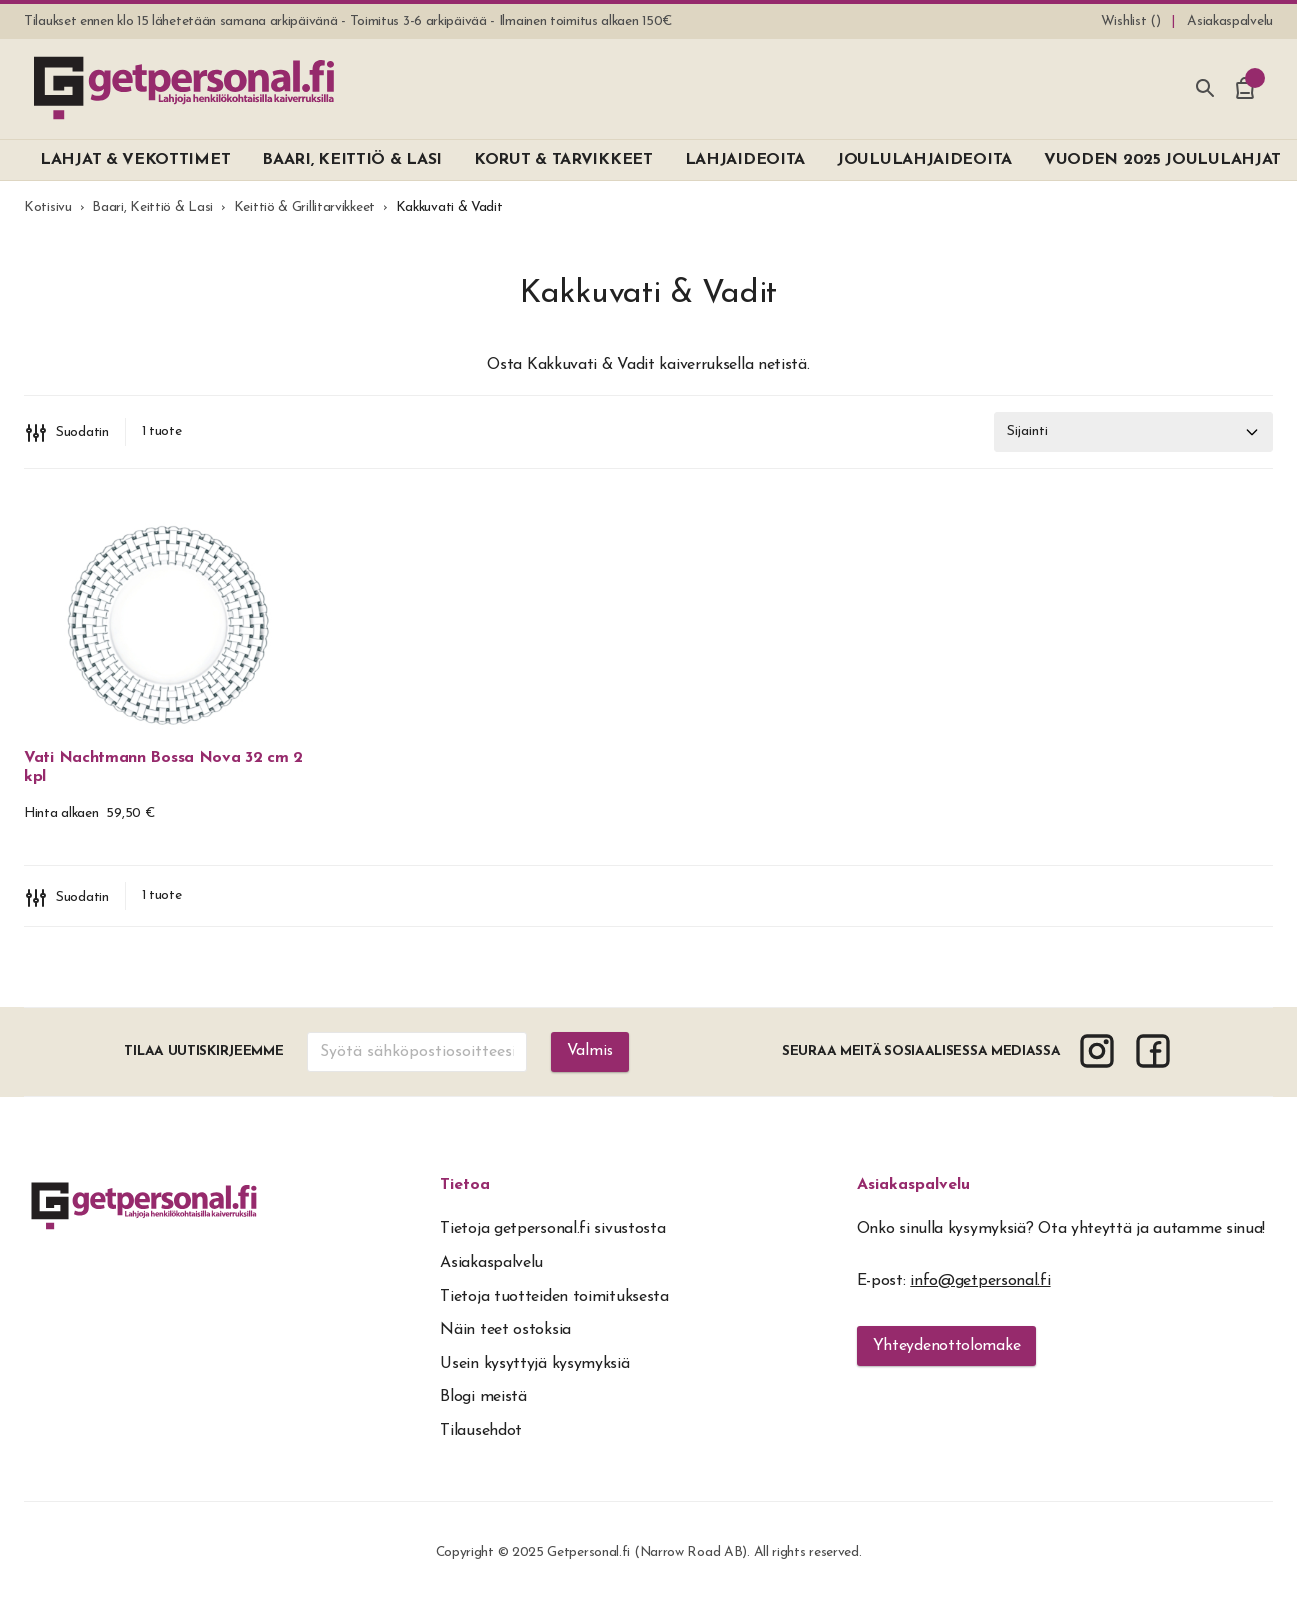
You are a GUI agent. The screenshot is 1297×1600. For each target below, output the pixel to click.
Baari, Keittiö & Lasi (152, 207)
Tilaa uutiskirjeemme (203, 1051)
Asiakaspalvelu (913, 1185)
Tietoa (465, 1185)
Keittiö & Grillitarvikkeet (304, 207)
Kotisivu (48, 207)
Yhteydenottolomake (947, 1346)
